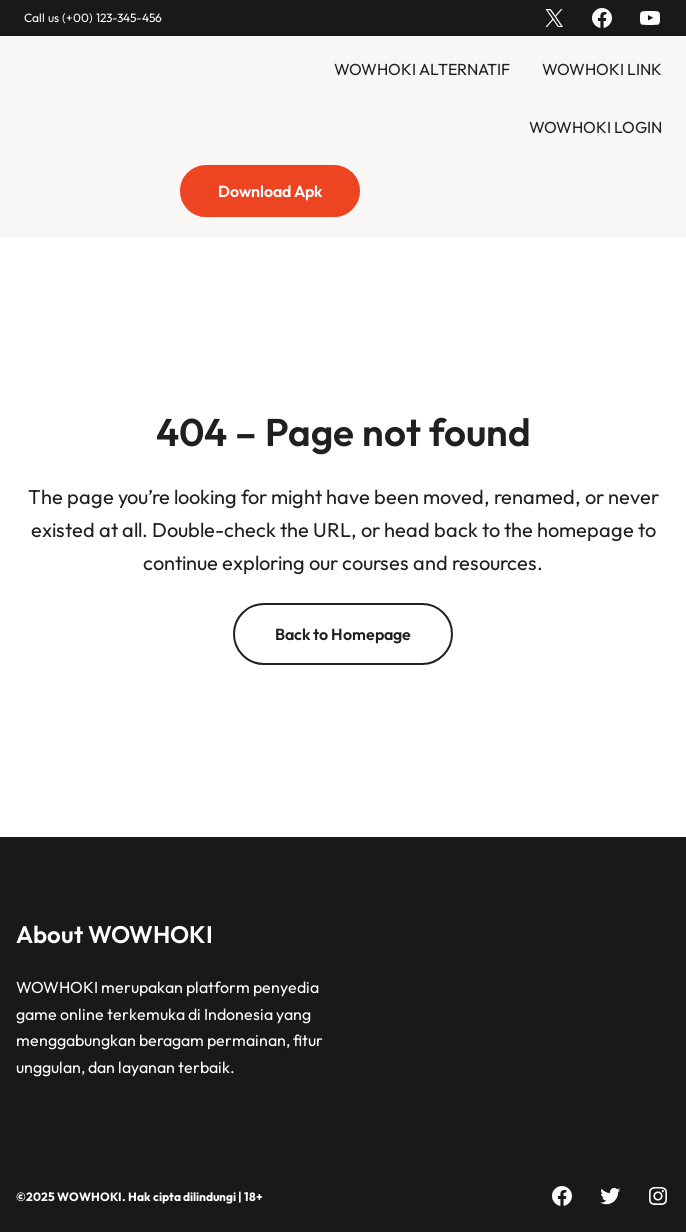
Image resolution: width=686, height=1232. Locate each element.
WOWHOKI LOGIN (595, 127)
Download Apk (270, 191)
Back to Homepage (343, 634)
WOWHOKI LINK (602, 69)
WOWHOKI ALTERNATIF (422, 69)
